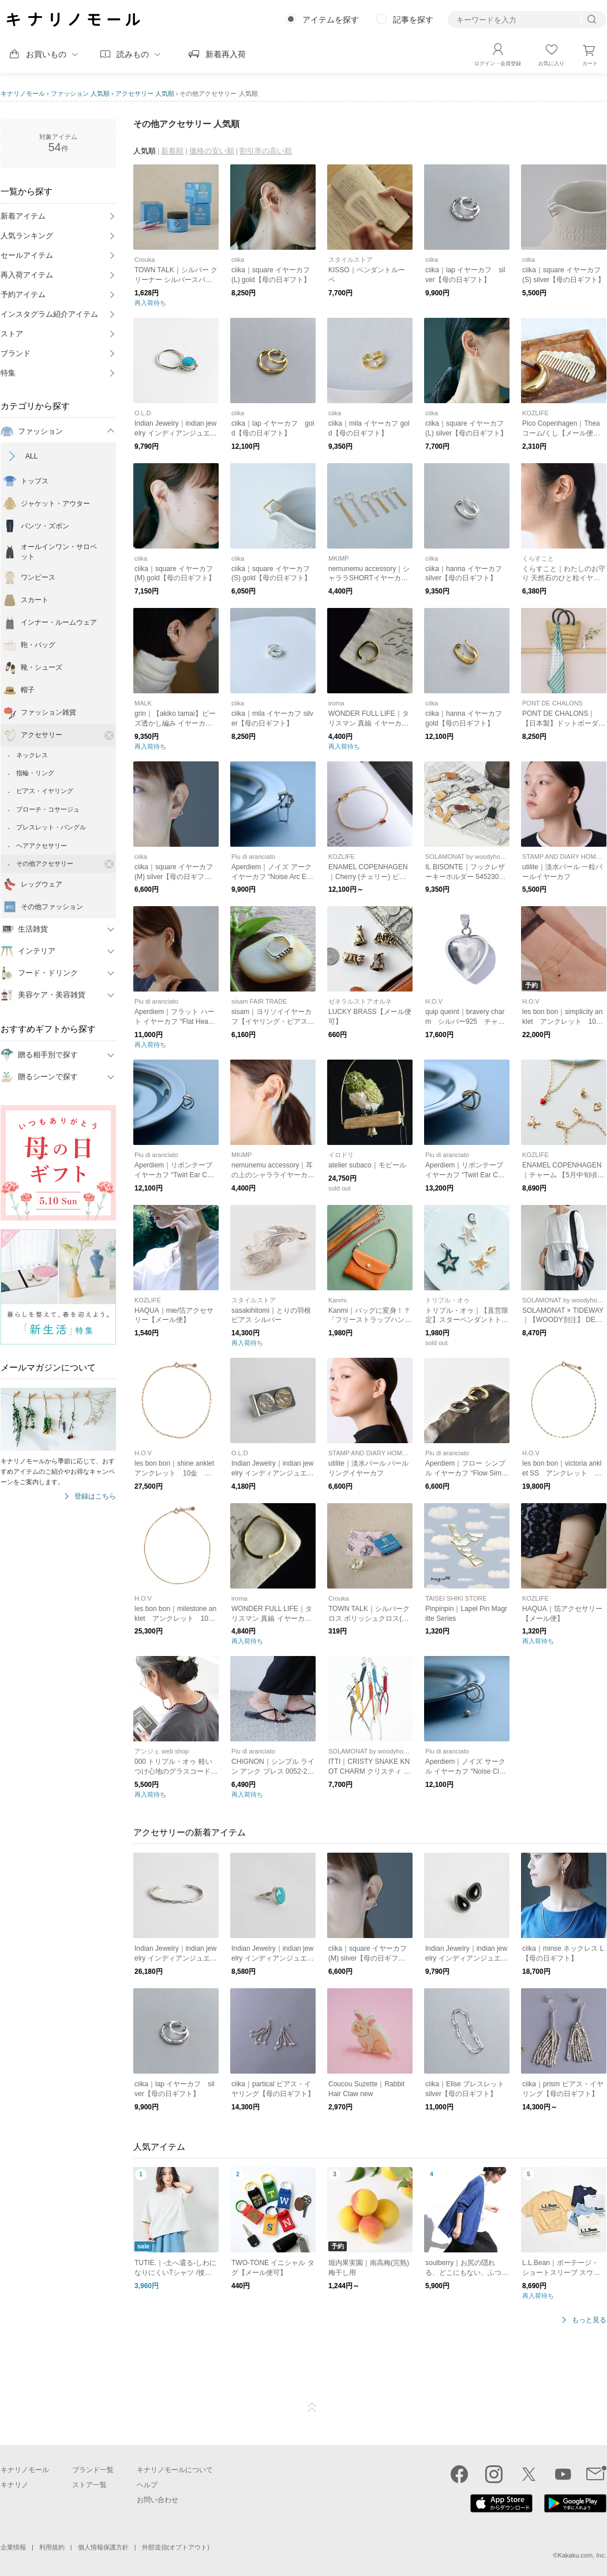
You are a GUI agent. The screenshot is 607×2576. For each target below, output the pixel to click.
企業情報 (13, 2547)
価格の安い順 (211, 151)
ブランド (16, 353)
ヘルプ (147, 2485)
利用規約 (52, 2547)
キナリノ (14, 2485)
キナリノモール (23, 93)
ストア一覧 (89, 2485)
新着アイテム (23, 216)
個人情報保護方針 (103, 2547)
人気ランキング (27, 235)
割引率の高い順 (265, 151)
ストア (12, 333)
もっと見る (589, 2320)
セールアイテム (27, 255)
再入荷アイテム (27, 275)
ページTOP (312, 2407)
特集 (8, 373)
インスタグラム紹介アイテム (49, 314)
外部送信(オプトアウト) (175, 2547)
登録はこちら (95, 1496)
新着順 (172, 151)
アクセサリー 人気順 (144, 93)
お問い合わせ (157, 2500)
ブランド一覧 (93, 2470)
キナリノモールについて (175, 2470)
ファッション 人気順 (80, 93)
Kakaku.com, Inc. (582, 2555)
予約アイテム (23, 294)
